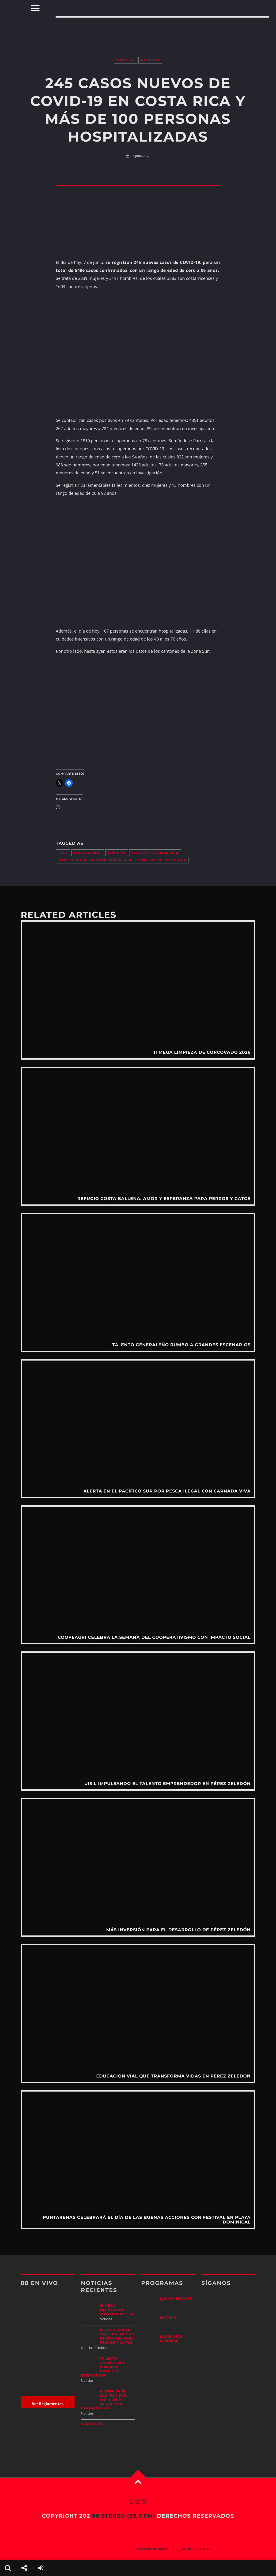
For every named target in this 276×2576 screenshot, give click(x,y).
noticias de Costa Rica (162, 860)
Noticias (126, 60)
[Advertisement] (138, 27)
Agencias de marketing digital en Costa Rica (174, 2548)
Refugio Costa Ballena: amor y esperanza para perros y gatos (117, 2336)
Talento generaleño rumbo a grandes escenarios (103, 2366)
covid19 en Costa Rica (155, 853)
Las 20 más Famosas (171, 2338)
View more (138, 990)
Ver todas (92, 2424)
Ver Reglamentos (48, 2403)
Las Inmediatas (176, 2298)
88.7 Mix (168, 2317)
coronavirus (88, 853)
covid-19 (117, 853)
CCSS (63, 853)
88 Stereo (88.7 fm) (123, 2515)
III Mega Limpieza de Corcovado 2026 (117, 2309)
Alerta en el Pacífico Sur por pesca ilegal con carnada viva (103, 2399)
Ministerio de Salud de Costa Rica (95, 860)
